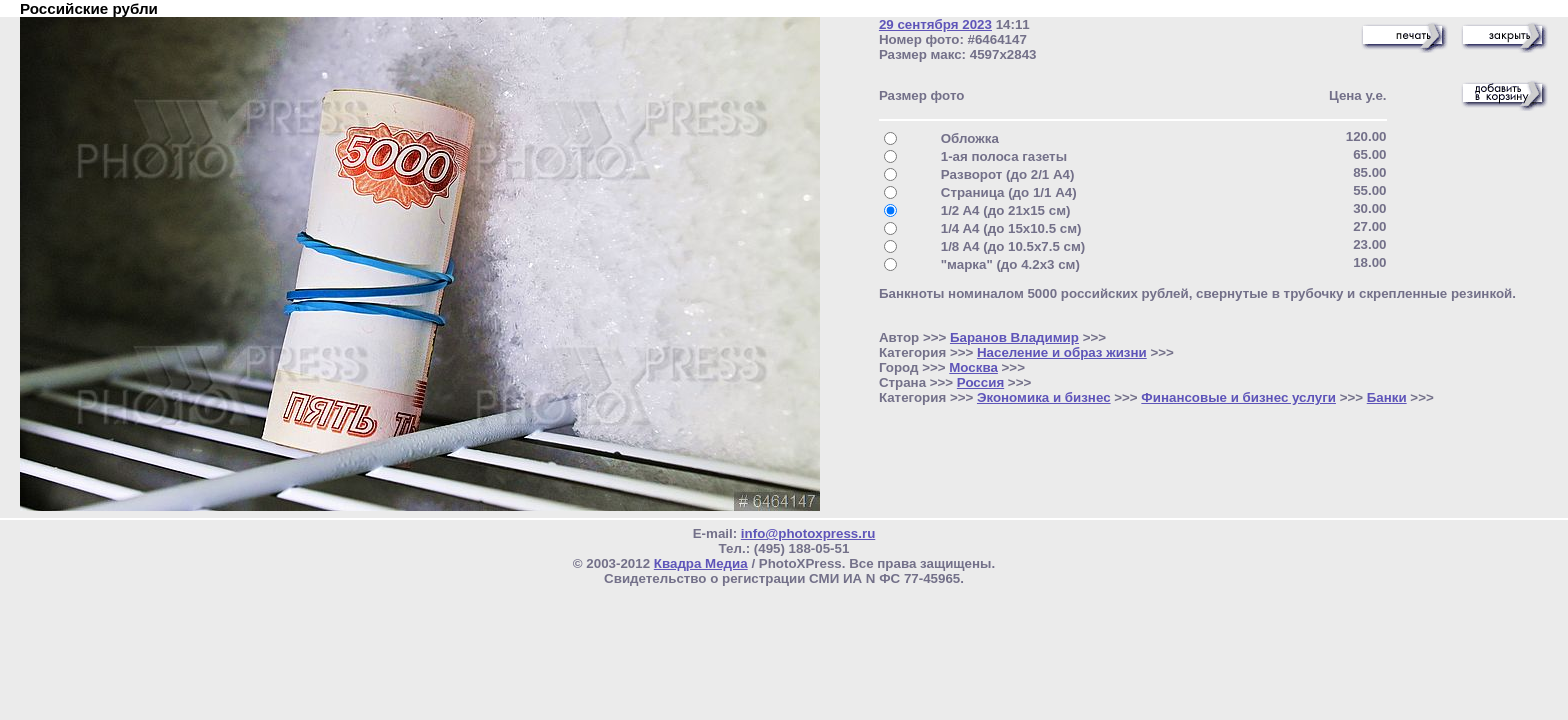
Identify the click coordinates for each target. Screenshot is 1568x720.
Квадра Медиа (701, 563)
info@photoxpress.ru (808, 533)
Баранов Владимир (1014, 337)
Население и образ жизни (1062, 352)
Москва (973, 367)
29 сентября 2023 (935, 24)
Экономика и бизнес (1044, 397)
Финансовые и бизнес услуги (1238, 397)
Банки (1387, 397)
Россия (980, 382)
